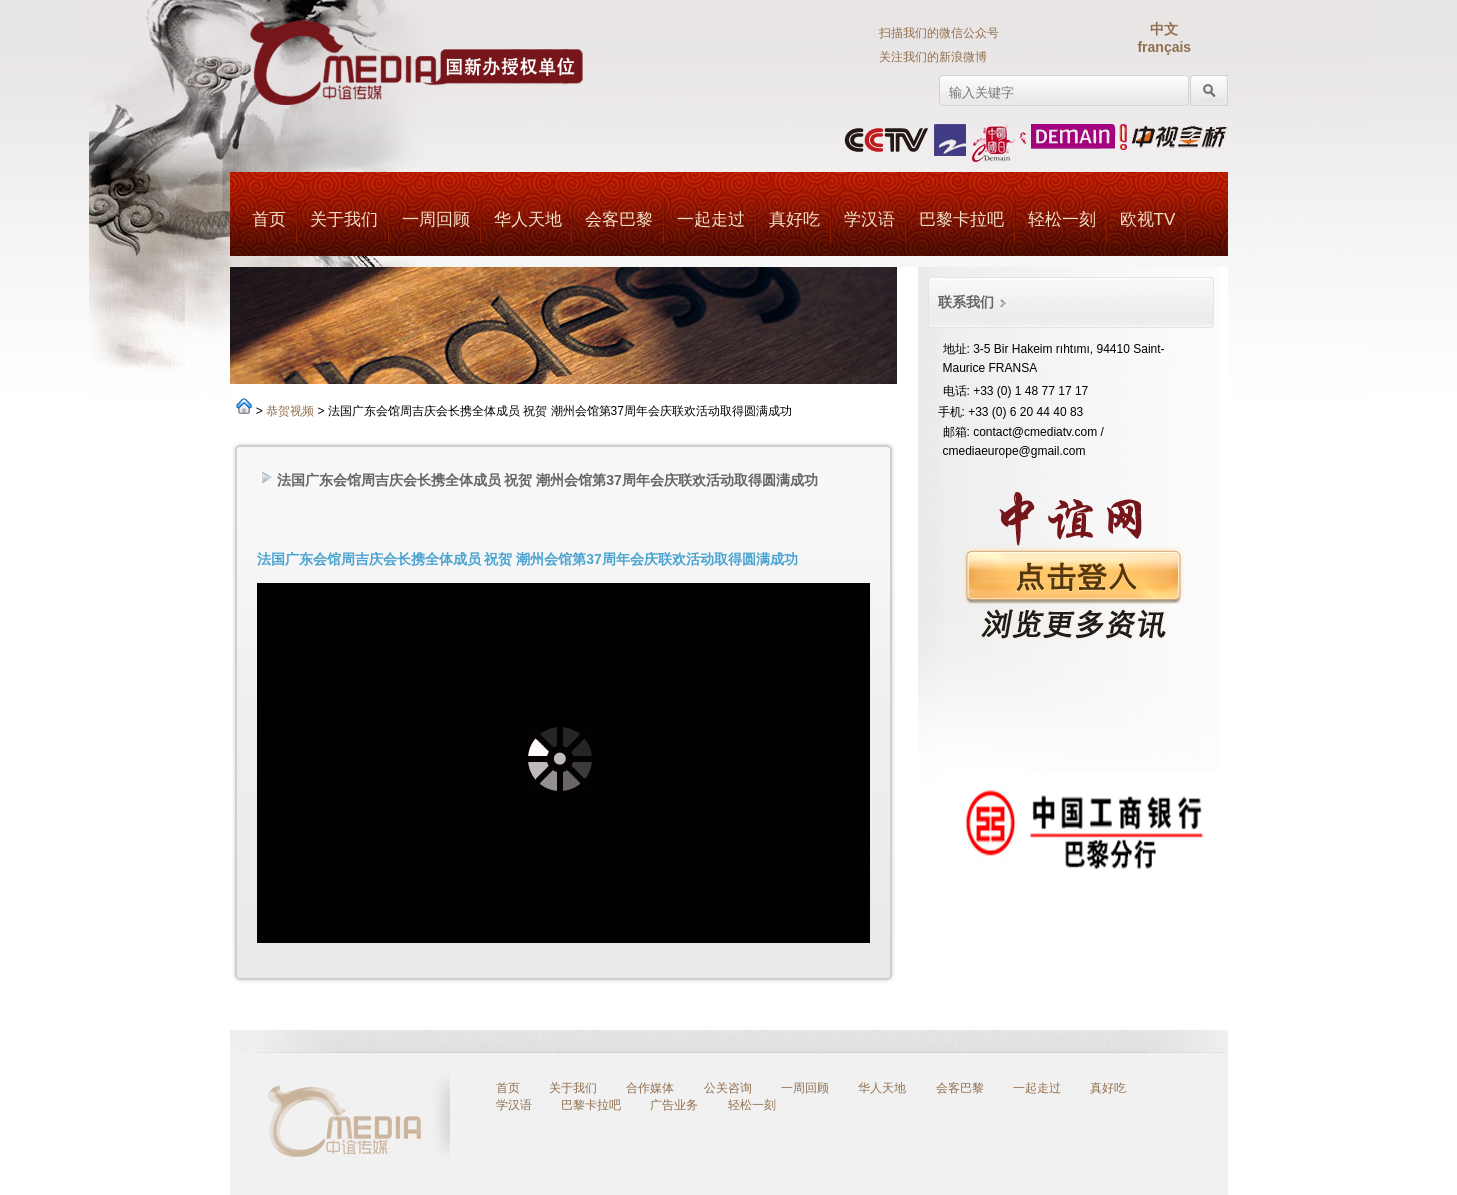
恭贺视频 (290, 411)
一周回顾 (436, 219)
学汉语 (869, 219)
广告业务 (674, 1105)
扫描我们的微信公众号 (939, 33)
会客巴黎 (619, 219)
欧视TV (1148, 219)
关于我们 (344, 219)
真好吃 (794, 219)
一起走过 (711, 219)
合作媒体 (650, 1088)
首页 (269, 219)
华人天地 (527, 219)
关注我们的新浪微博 (933, 57)
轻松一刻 (1062, 219)
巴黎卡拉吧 (961, 219)
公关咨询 (728, 1088)
